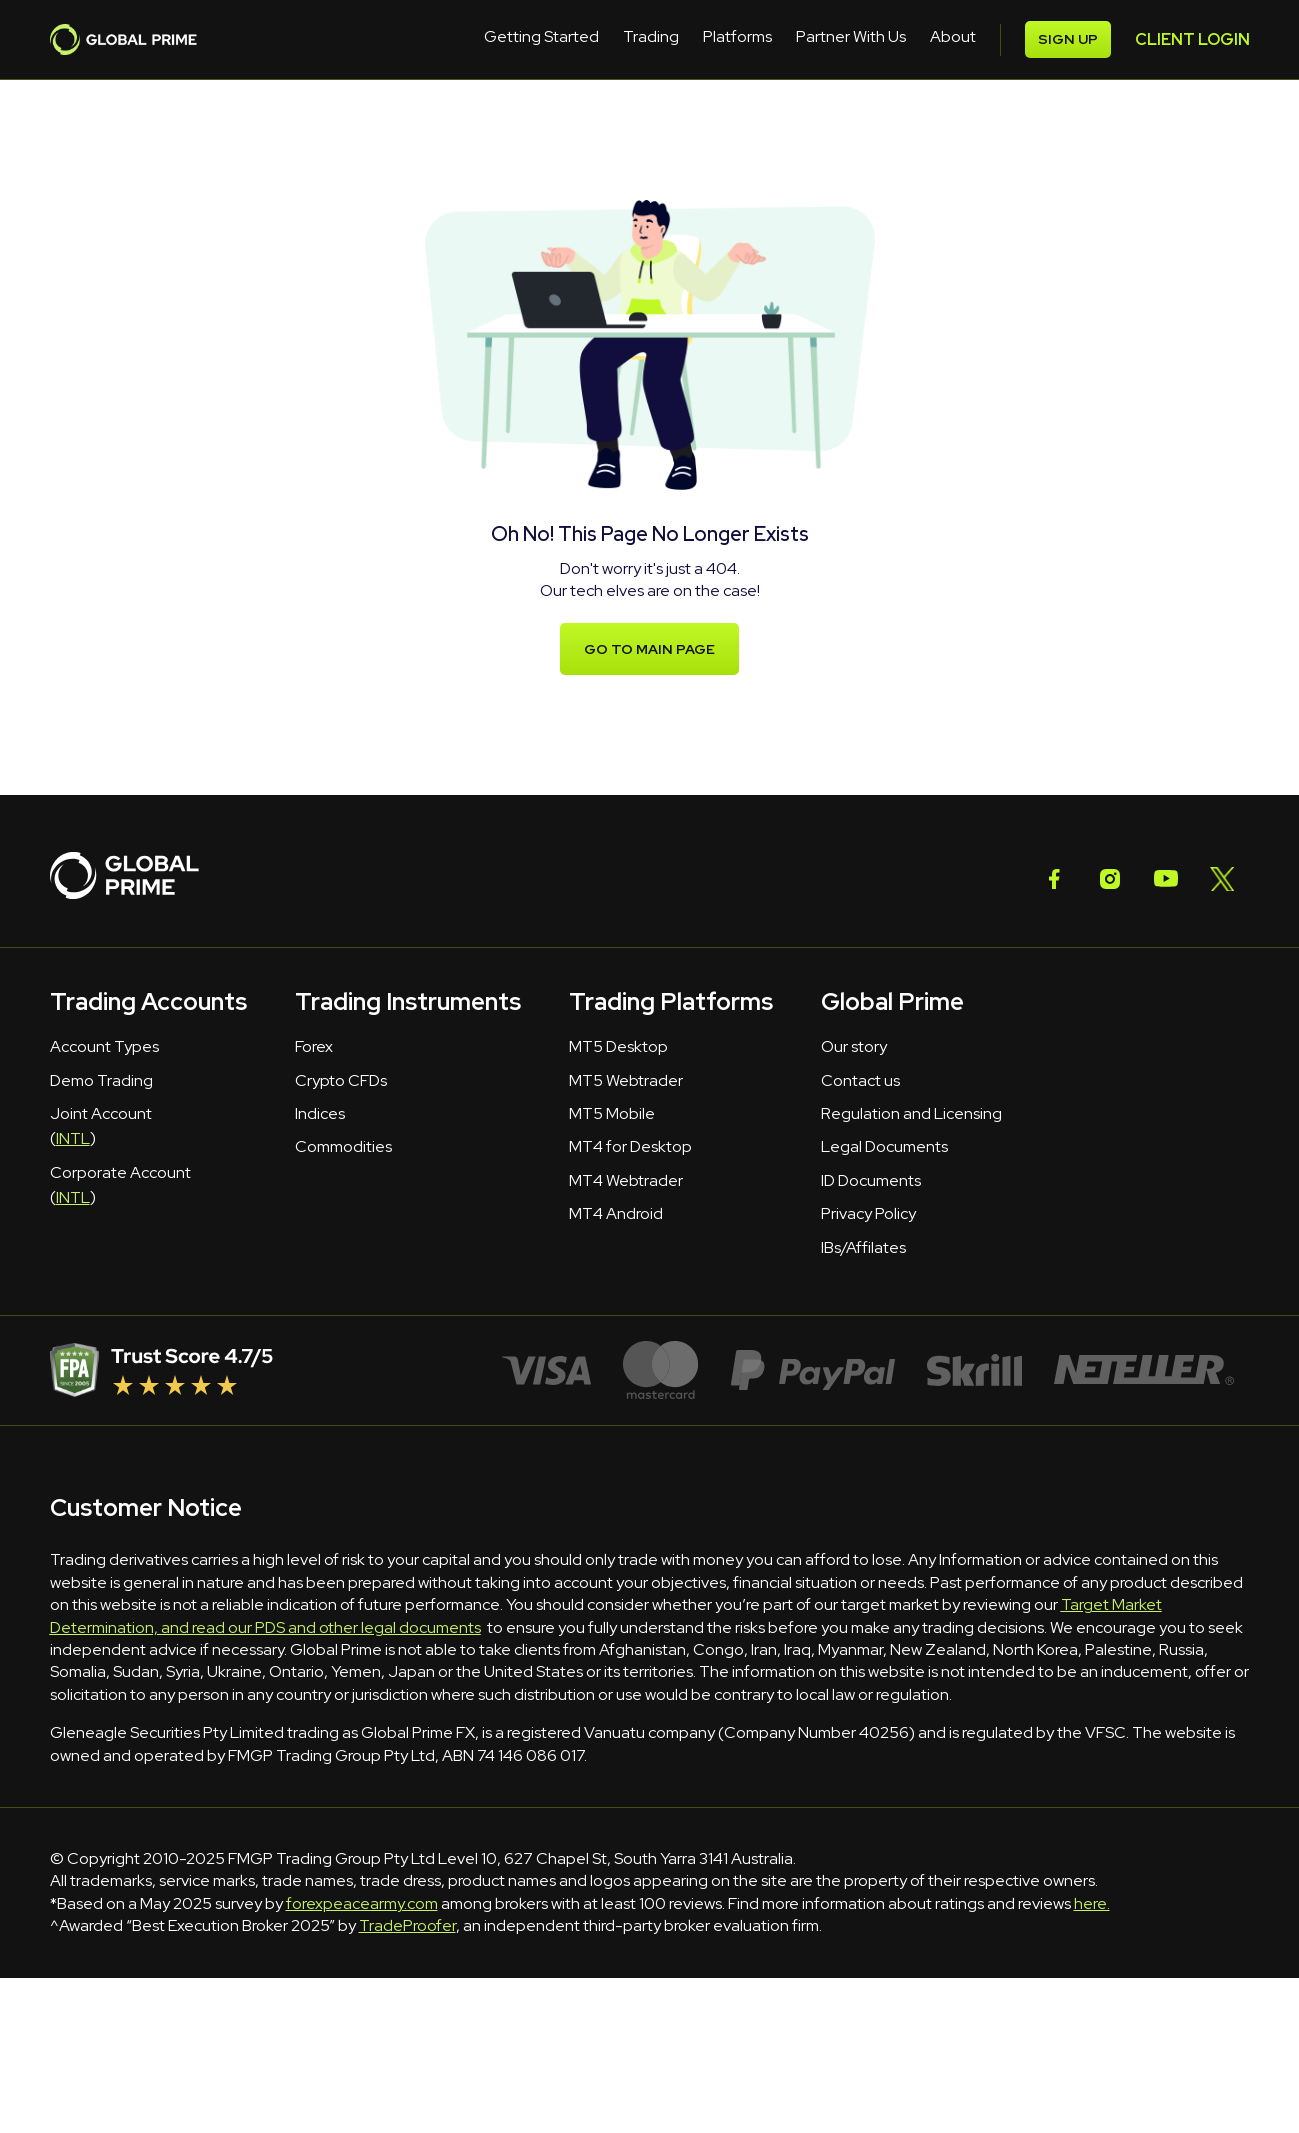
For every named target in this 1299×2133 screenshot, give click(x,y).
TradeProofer (407, 1925)
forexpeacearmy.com (362, 1903)
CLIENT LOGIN (1060, 39)
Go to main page (649, 649)
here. (1092, 1903)
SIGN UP (1196, 39)
